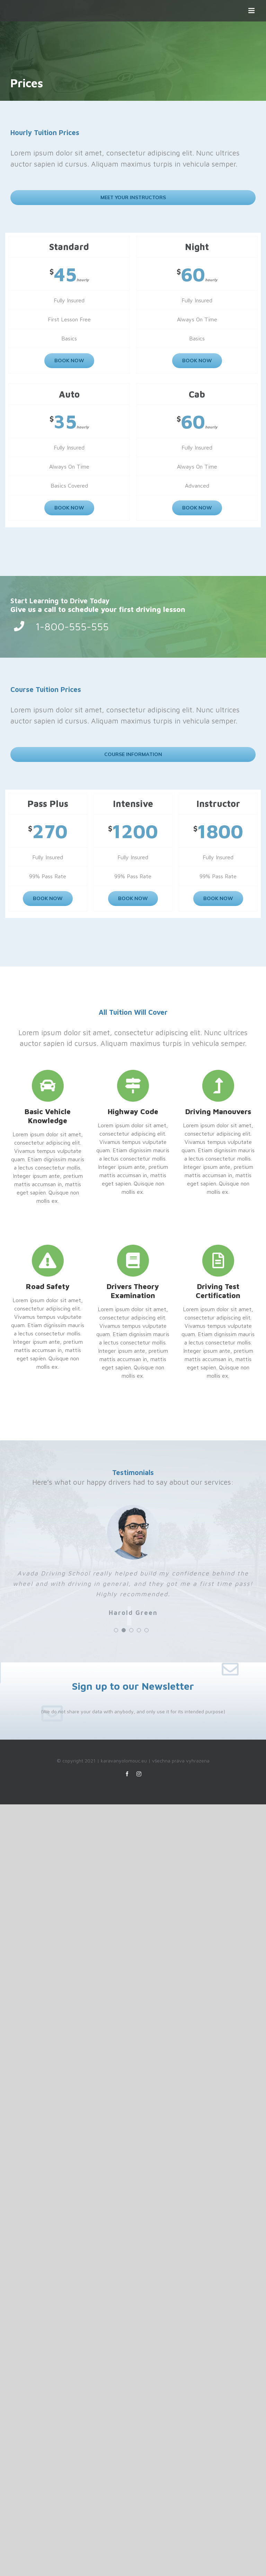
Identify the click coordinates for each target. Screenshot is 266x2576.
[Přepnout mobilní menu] (252, 10)
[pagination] (116, 1630)
